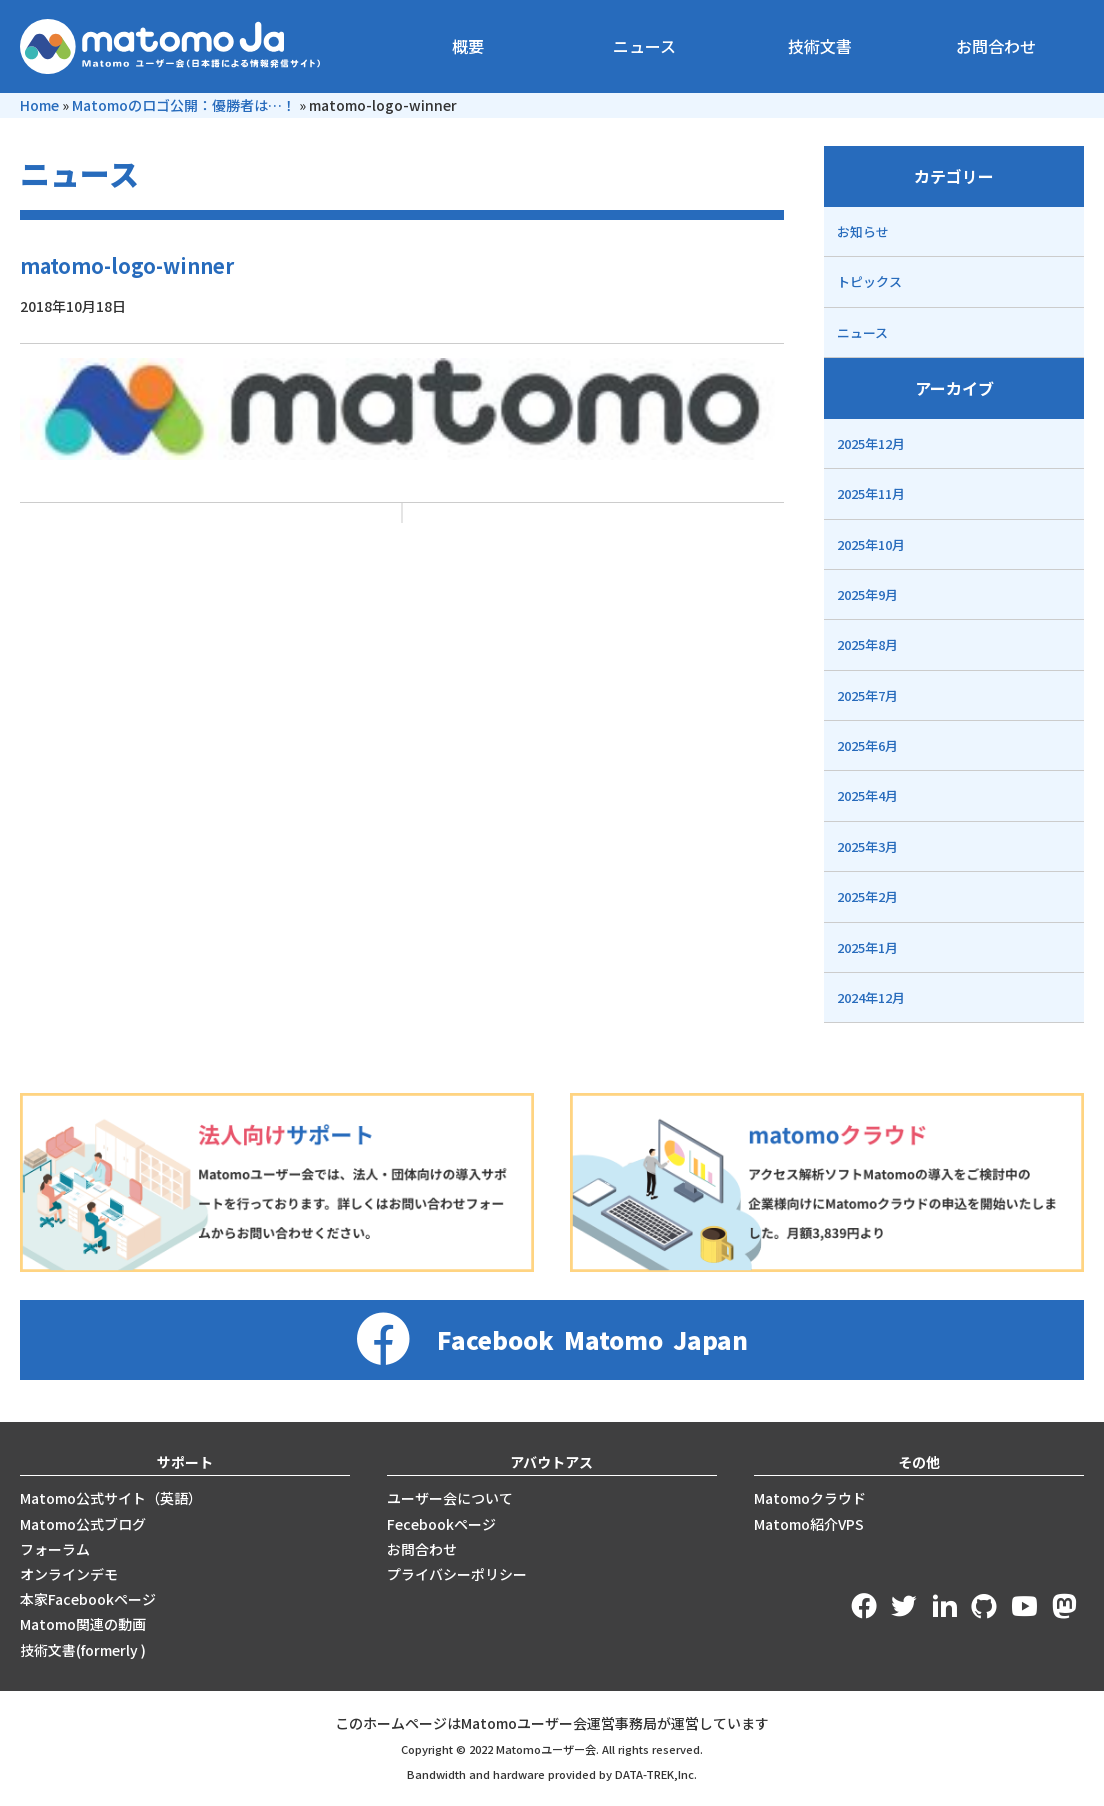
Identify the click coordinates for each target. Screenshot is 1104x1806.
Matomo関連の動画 (83, 1624)
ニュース (644, 46)
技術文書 (820, 46)
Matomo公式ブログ (83, 1524)
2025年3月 (867, 846)
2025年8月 (867, 644)
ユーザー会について (450, 1498)
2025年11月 (871, 493)
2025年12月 (871, 443)
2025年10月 (871, 544)
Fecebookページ (441, 1524)
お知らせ (863, 231)
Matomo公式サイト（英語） (111, 1498)
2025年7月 (867, 695)
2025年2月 (867, 896)
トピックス (869, 281)
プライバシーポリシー (457, 1574)
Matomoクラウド (810, 1498)
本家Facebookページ (88, 1599)
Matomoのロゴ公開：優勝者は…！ (184, 105)
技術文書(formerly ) (83, 1650)
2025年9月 (867, 594)
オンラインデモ (69, 1574)
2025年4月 (867, 795)
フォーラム (55, 1549)
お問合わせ (996, 46)
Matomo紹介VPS (809, 1524)
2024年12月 (871, 997)
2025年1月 (867, 947)
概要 (468, 46)
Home (39, 105)
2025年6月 (867, 745)
